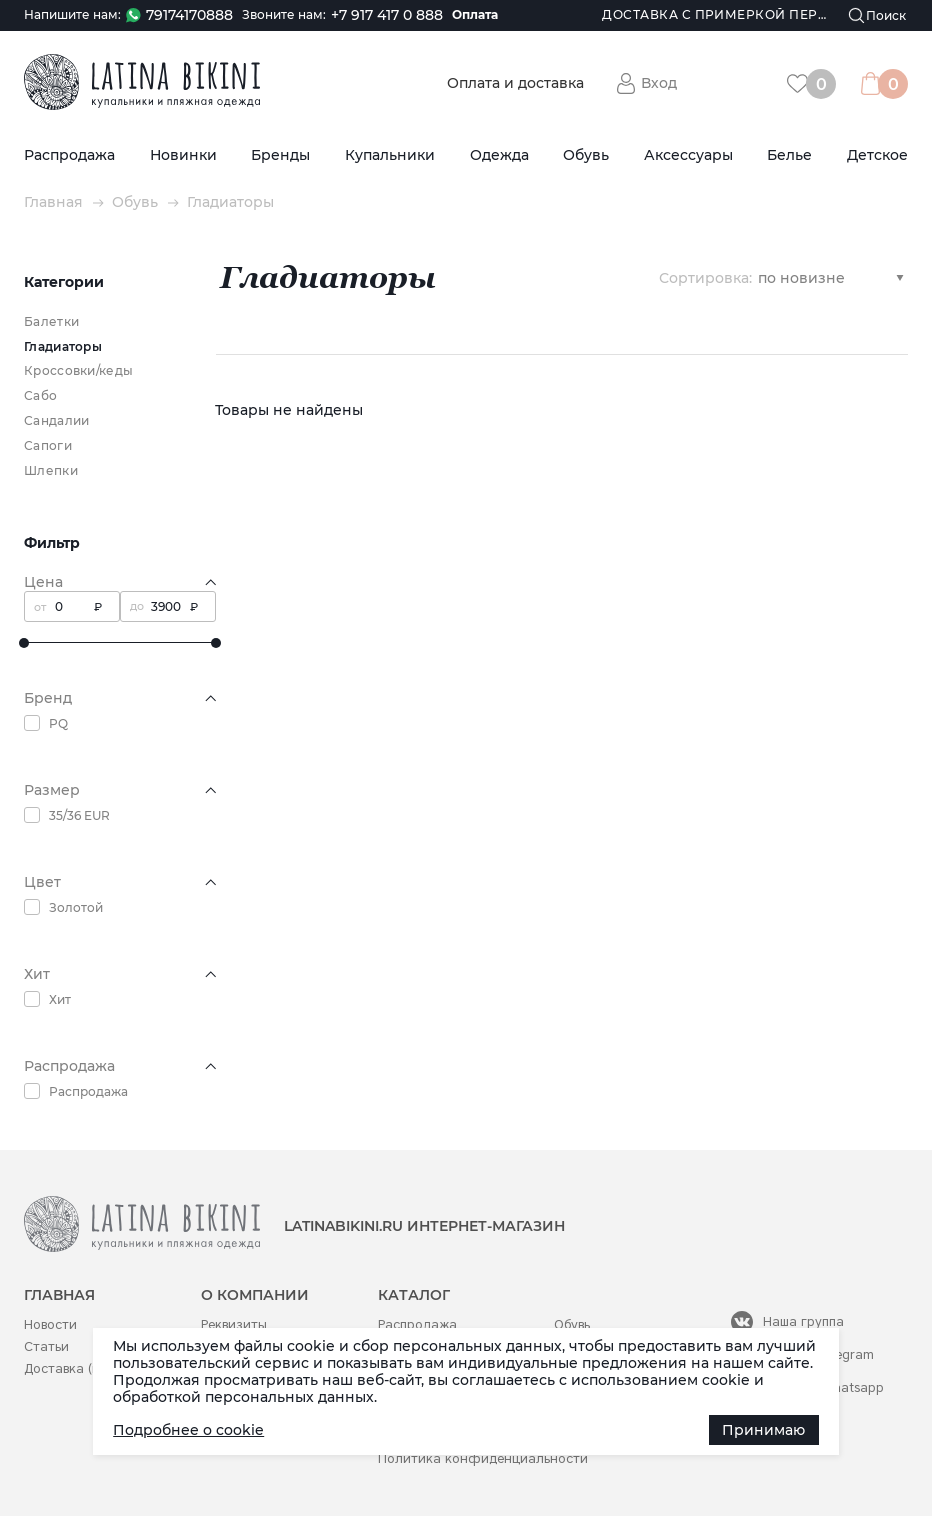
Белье (789, 155)
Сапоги (48, 445)
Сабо (40, 395)
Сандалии (56, 420)
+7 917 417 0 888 (387, 15)
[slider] (24, 643)
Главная (53, 202)
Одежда (499, 155)
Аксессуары (688, 155)
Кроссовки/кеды (78, 370)
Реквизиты (234, 1324)
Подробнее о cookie (188, 1430)
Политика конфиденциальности (483, 1458)
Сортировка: (705, 277)
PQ (58, 723)
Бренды (280, 155)
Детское (877, 155)
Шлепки (51, 470)
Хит (60, 999)
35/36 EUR (79, 815)
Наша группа (803, 1321)
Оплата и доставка (515, 83)
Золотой (76, 907)
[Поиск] (878, 15)
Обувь (586, 155)
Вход (659, 83)
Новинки (183, 155)
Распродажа (69, 155)
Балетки (51, 321)
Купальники (390, 155)
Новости (50, 1324)
